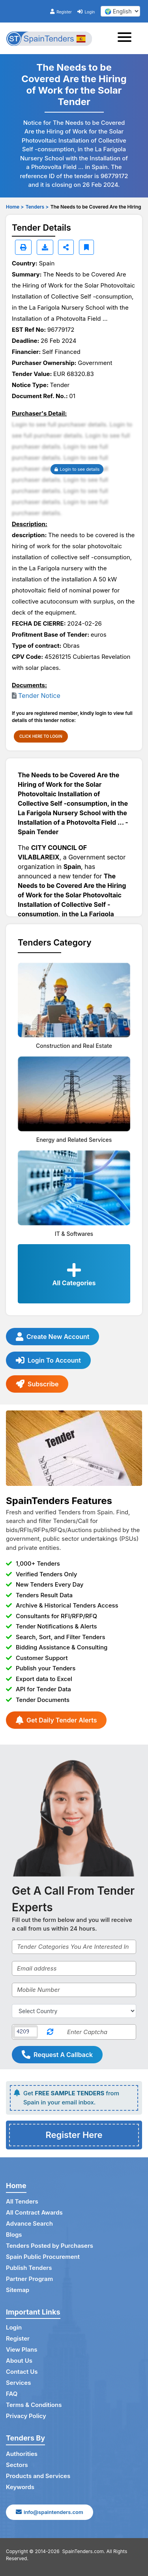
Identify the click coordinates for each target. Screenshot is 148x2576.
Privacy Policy (26, 2416)
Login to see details (77, 469)
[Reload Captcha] (50, 2032)
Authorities (21, 2454)
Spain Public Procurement (43, 2256)
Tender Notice (39, 695)
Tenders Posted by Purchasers (49, 2245)
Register (61, 11)
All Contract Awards (34, 2212)
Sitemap (17, 2290)
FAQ (11, 2393)
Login (86, 11)
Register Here (73, 2135)
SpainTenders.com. (83, 2551)
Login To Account (48, 1360)
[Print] (23, 247)
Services (18, 2382)
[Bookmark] (86, 247)
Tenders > (37, 207)
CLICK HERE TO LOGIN (40, 736)
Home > (15, 207)
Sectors (17, 2465)
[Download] (45, 247)
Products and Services (38, 2476)
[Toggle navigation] (127, 38)
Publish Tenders (29, 2267)
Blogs (14, 2234)
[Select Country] (74, 2011)
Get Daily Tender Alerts (56, 1720)
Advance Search (29, 2223)
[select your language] (120, 11)
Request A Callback (57, 2054)
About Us (19, 2360)
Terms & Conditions (34, 2405)
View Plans (21, 2349)
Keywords (20, 2487)
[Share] (66, 247)
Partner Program (29, 2279)
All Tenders (22, 2201)
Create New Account (52, 1336)
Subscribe (37, 1384)
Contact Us (21, 2371)
